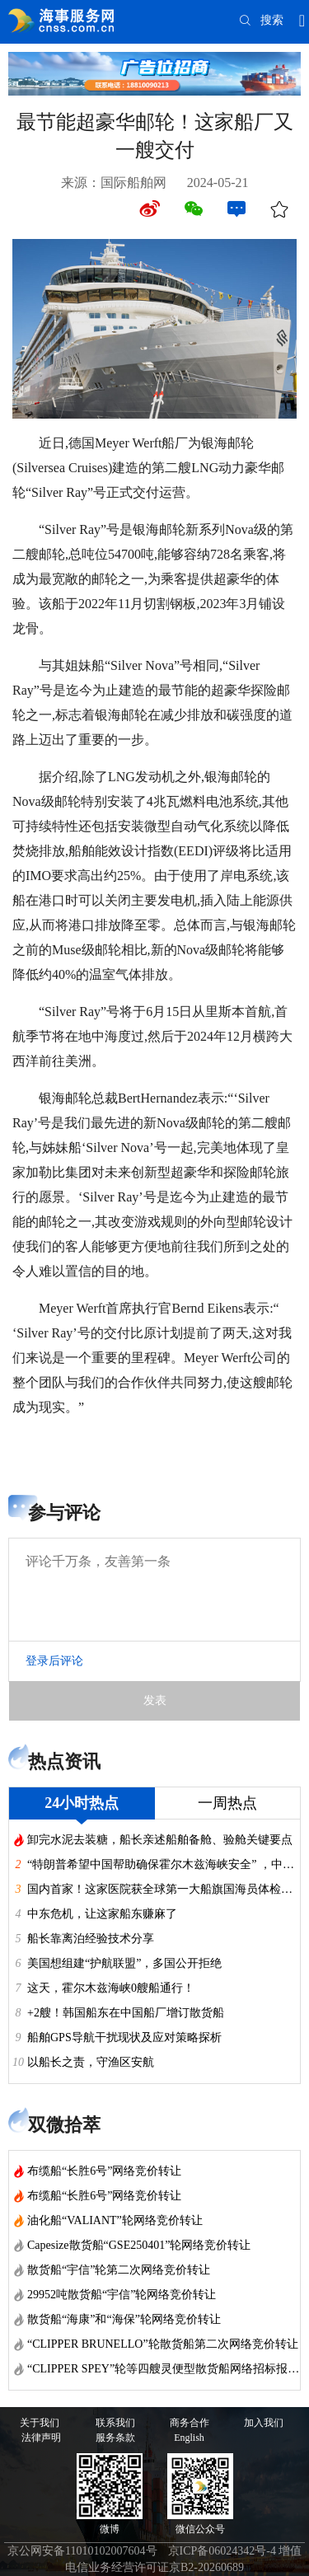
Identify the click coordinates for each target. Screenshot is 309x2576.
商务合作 (189, 2422)
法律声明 (41, 2437)
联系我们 (115, 2422)
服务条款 (115, 2437)
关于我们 (39, 2422)
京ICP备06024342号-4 (222, 2551)
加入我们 (263, 2422)
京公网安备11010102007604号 (82, 2551)
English (189, 2437)
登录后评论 (54, 1661)
